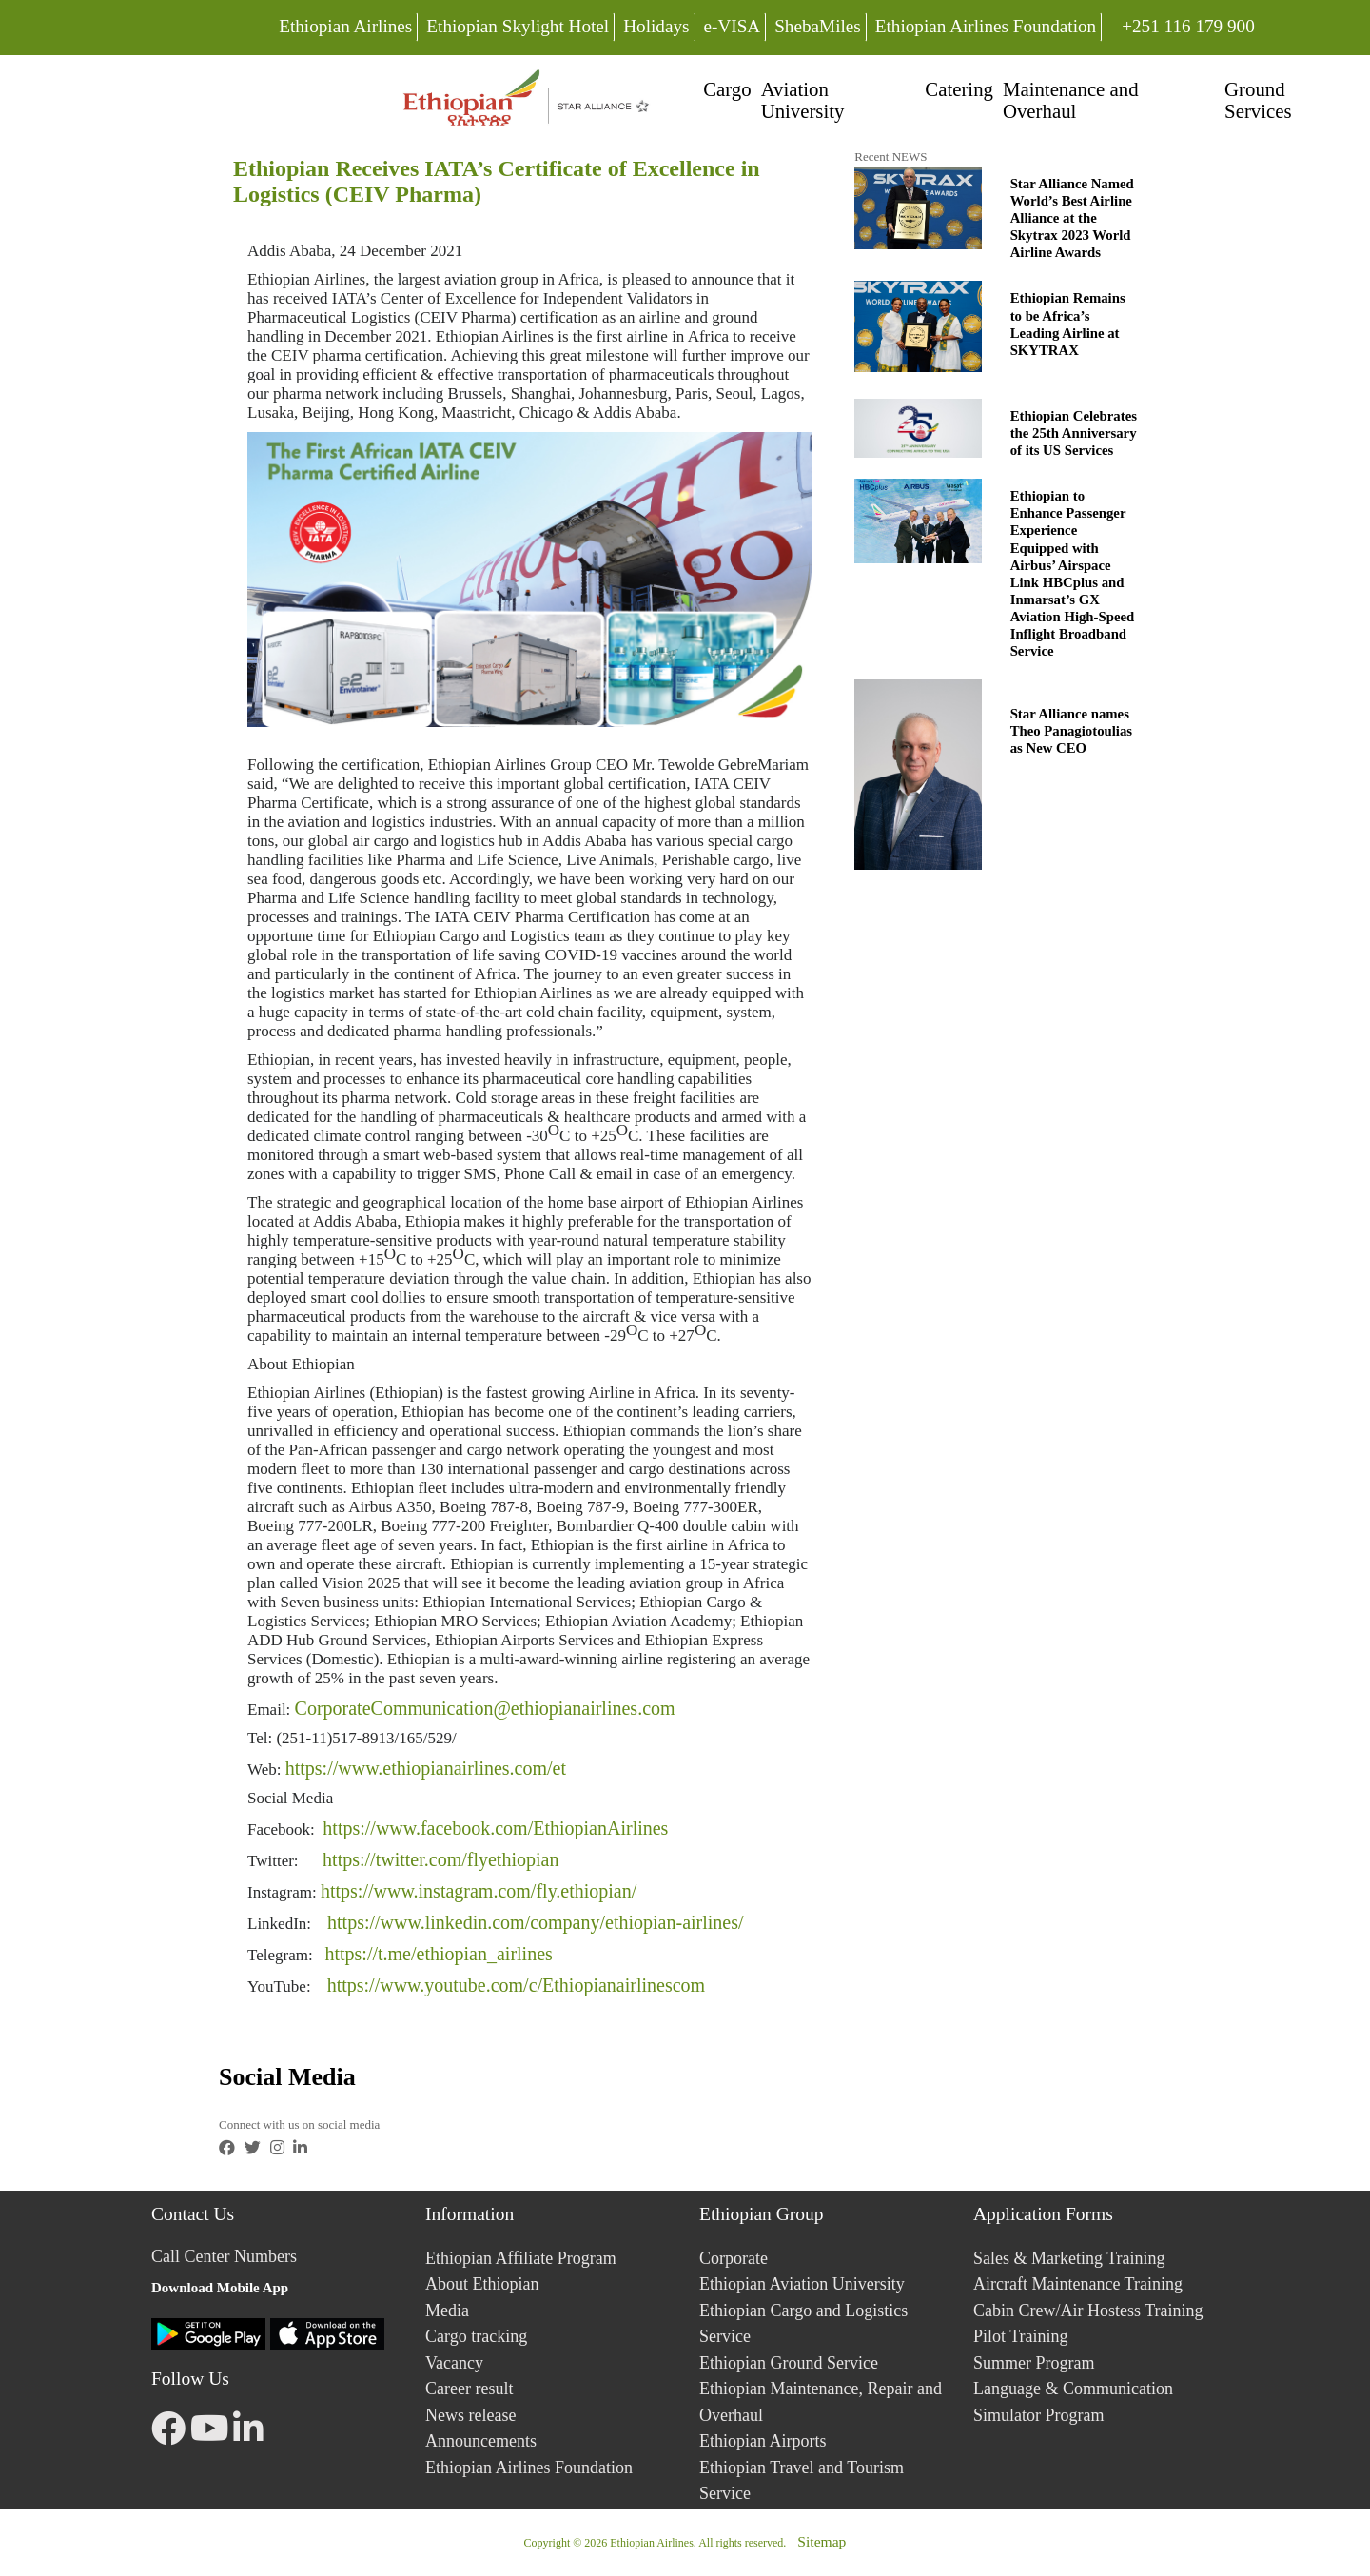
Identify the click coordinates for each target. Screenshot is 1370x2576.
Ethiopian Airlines (345, 26)
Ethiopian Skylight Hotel (517, 26)
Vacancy (454, 2362)
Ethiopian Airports (763, 2440)
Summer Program (1034, 2362)
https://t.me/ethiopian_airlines (438, 1953)
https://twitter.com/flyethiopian (440, 1859)
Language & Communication (1073, 2388)
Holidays (656, 26)
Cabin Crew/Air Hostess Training (1088, 2310)
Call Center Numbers (224, 2256)
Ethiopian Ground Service (788, 2362)
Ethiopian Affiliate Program (520, 2258)
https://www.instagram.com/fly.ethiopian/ (478, 1890)
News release (470, 2415)
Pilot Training (1020, 2336)
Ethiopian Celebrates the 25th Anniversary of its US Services (1073, 433)
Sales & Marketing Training (1069, 2258)
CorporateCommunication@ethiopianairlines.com (485, 1708)
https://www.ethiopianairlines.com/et (425, 1768)
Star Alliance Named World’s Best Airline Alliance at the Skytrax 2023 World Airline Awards (1072, 218)
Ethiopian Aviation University (802, 2283)
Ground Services (1257, 100)
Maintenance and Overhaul (1071, 100)
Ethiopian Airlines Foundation (985, 26)
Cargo (727, 89)
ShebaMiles (817, 26)
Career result (469, 2388)
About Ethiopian (482, 2283)
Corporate (733, 2258)
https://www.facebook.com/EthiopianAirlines (495, 1828)
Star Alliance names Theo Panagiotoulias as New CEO (1071, 731)
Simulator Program (1039, 2415)
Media (447, 2310)
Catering (959, 89)
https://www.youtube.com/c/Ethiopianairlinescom (516, 1985)
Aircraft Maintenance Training (1078, 2283)
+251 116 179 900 (1188, 24)
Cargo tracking (476, 2336)
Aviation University (803, 100)
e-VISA (732, 26)
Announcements (481, 2440)
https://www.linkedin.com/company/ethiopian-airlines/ (535, 1922)
